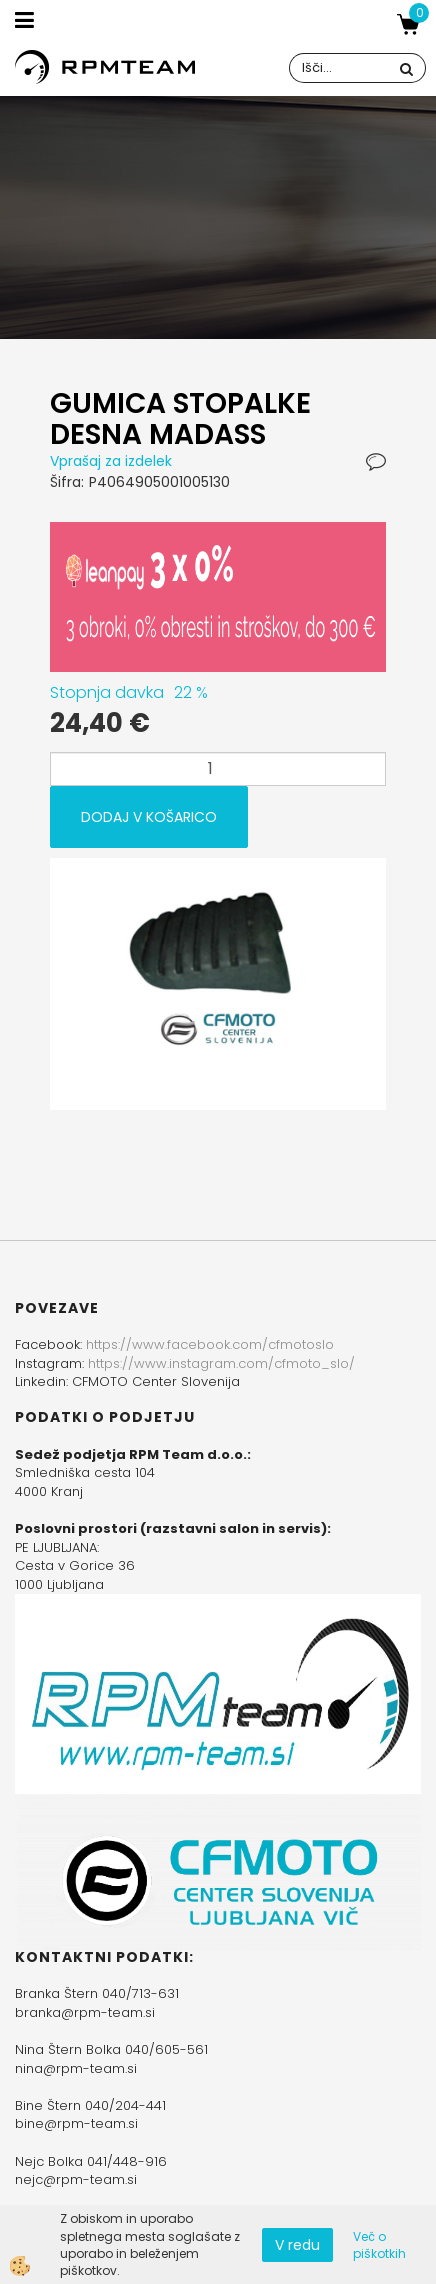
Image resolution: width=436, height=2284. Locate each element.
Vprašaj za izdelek (111, 461)
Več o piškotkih (379, 2245)
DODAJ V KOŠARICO (149, 817)
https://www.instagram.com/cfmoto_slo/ (221, 1363)
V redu (297, 2245)
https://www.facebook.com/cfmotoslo (210, 1344)
